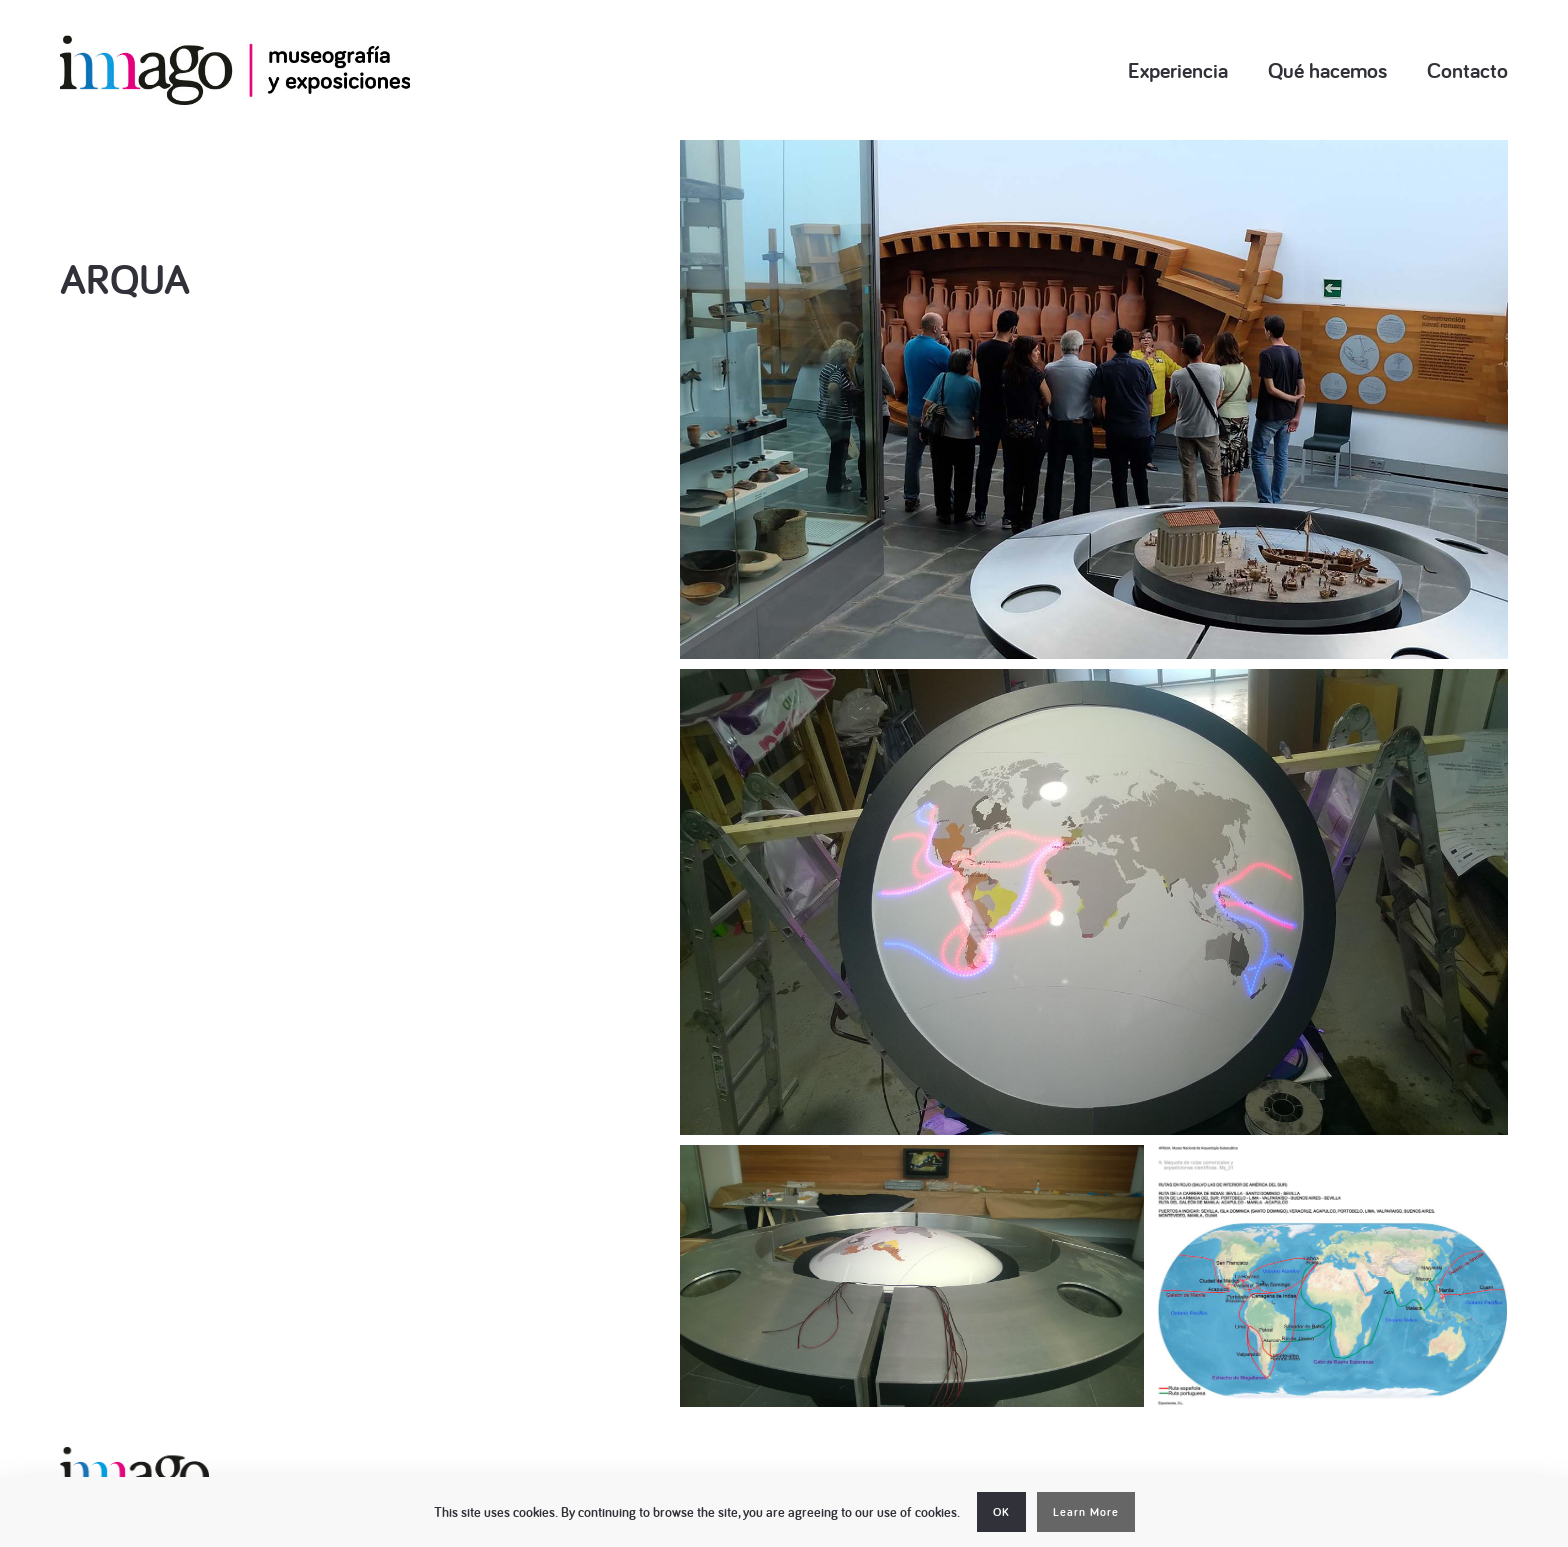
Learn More (1086, 1512)
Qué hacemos (1327, 70)
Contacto (1467, 70)
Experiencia (1178, 70)
